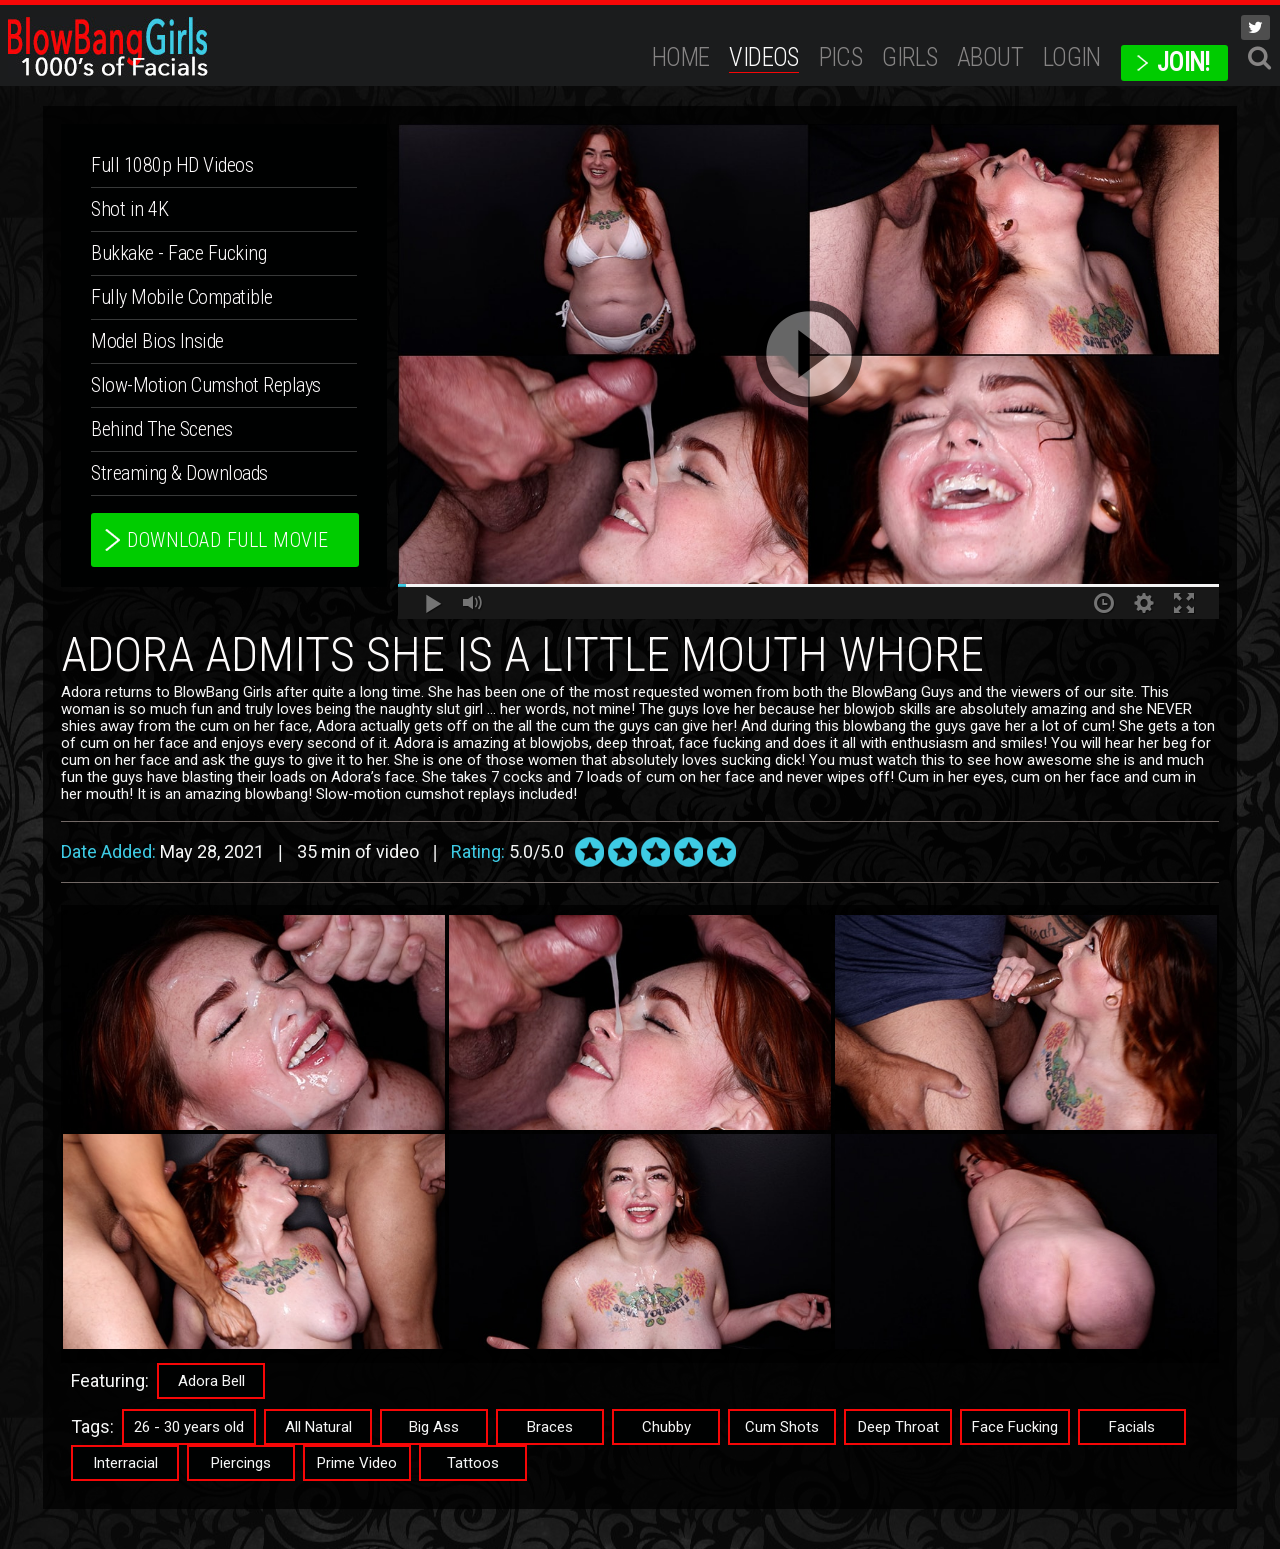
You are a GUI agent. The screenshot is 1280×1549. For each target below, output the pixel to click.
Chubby (666, 1427)
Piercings (241, 1463)
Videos (763, 57)
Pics (841, 57)
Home (681, 57)
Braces (550, 1427)
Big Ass (434, 1427)
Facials (1132, 1427)
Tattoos (473, 1463)
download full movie (228, 540)
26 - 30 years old (189, 1427)
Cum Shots (782, 1427)
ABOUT (990, 57)
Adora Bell (211, 1381)
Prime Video (357, 1463)
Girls (909, 57)
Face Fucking (1015, 1427)
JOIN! (1183, 62)
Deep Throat (898, 1427)
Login (1072, 57)
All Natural (318, 1427)
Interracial (125, 1463)
